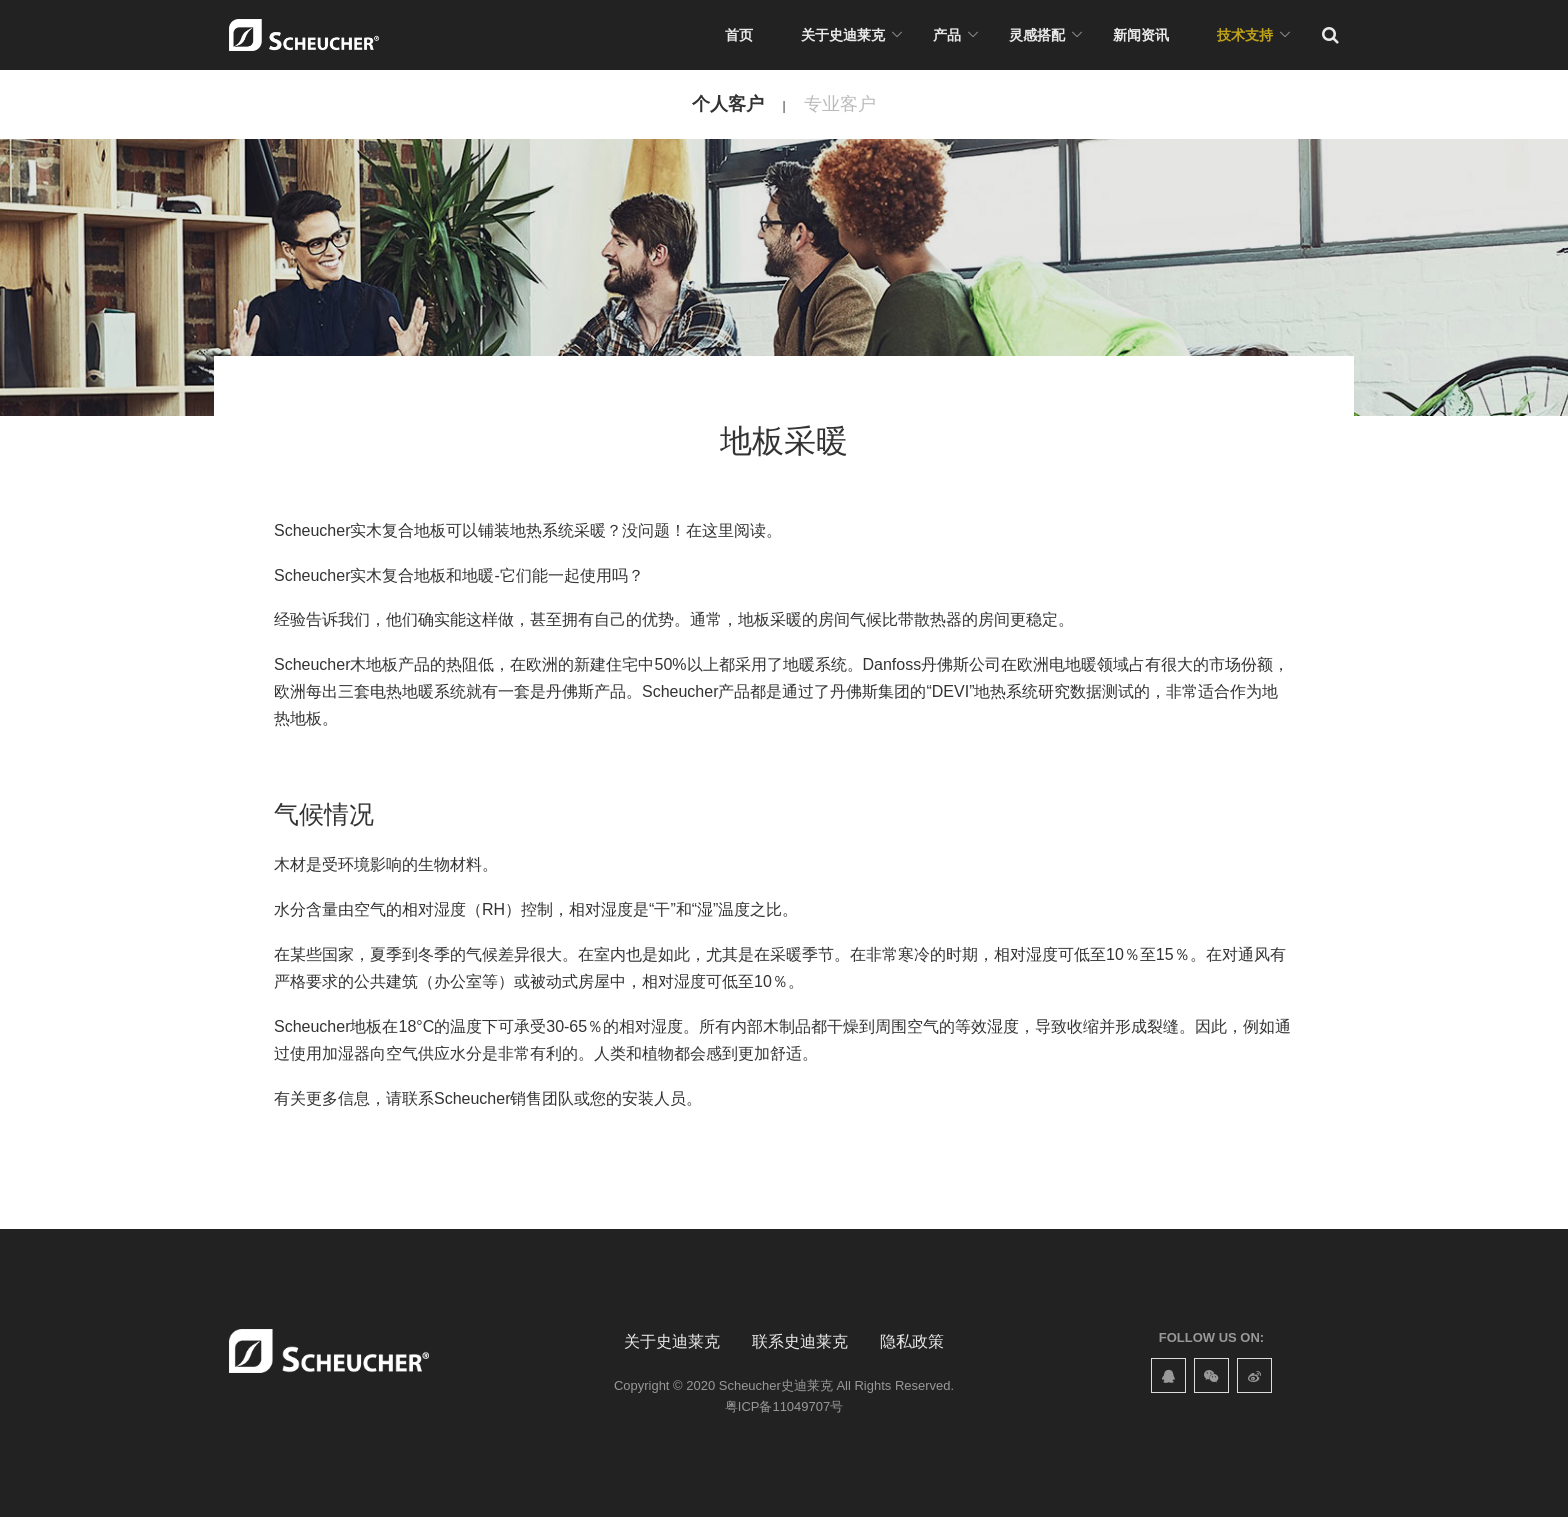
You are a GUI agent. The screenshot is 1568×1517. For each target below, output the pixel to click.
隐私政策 (912, 1341)
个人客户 (728, 104)
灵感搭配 (1037, 35)
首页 (739, 35)
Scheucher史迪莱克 (776, 1385)
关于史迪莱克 (843, 35)
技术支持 (1245, 35)
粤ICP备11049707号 (784, 1406)
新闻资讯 (1141, 35)
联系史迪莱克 (800, 1341)
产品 (947, 35)
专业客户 (840, 104)
